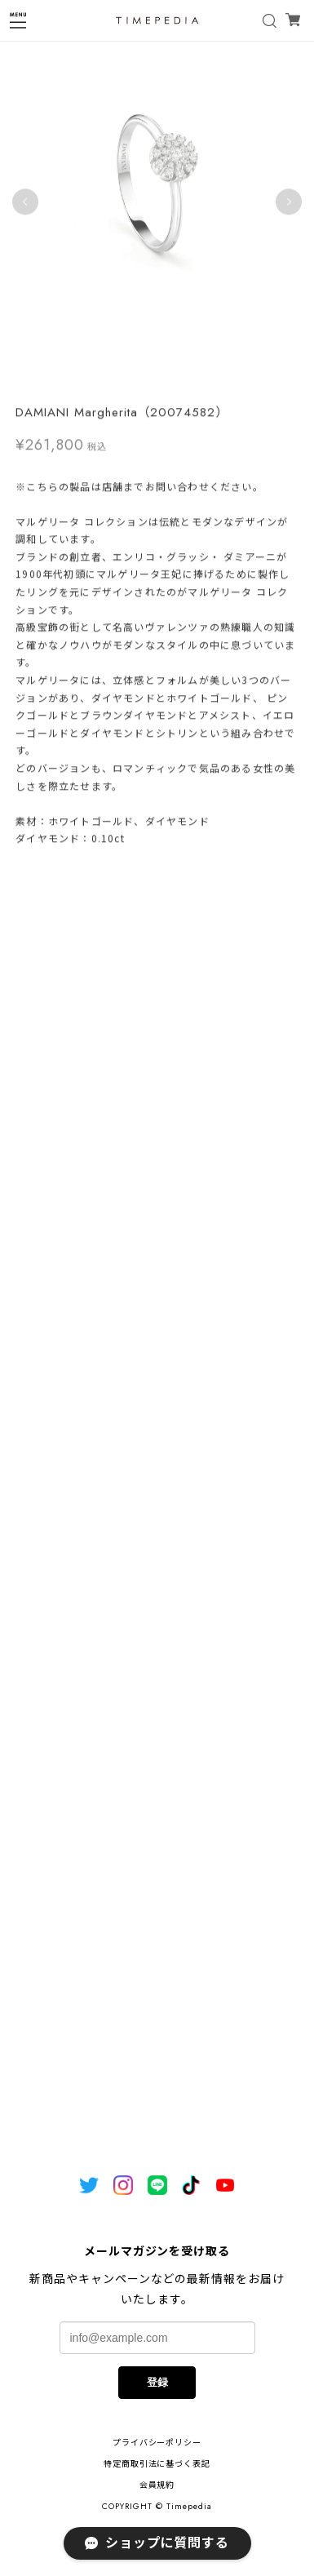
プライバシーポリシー (157, 2442)
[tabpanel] (157, 203)
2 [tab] (165, 376)
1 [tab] (149, 376)
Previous (25, 202)
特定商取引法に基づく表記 (157, 2464)
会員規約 (157, 2485)
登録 (157, 2382)
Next (289, 202)
